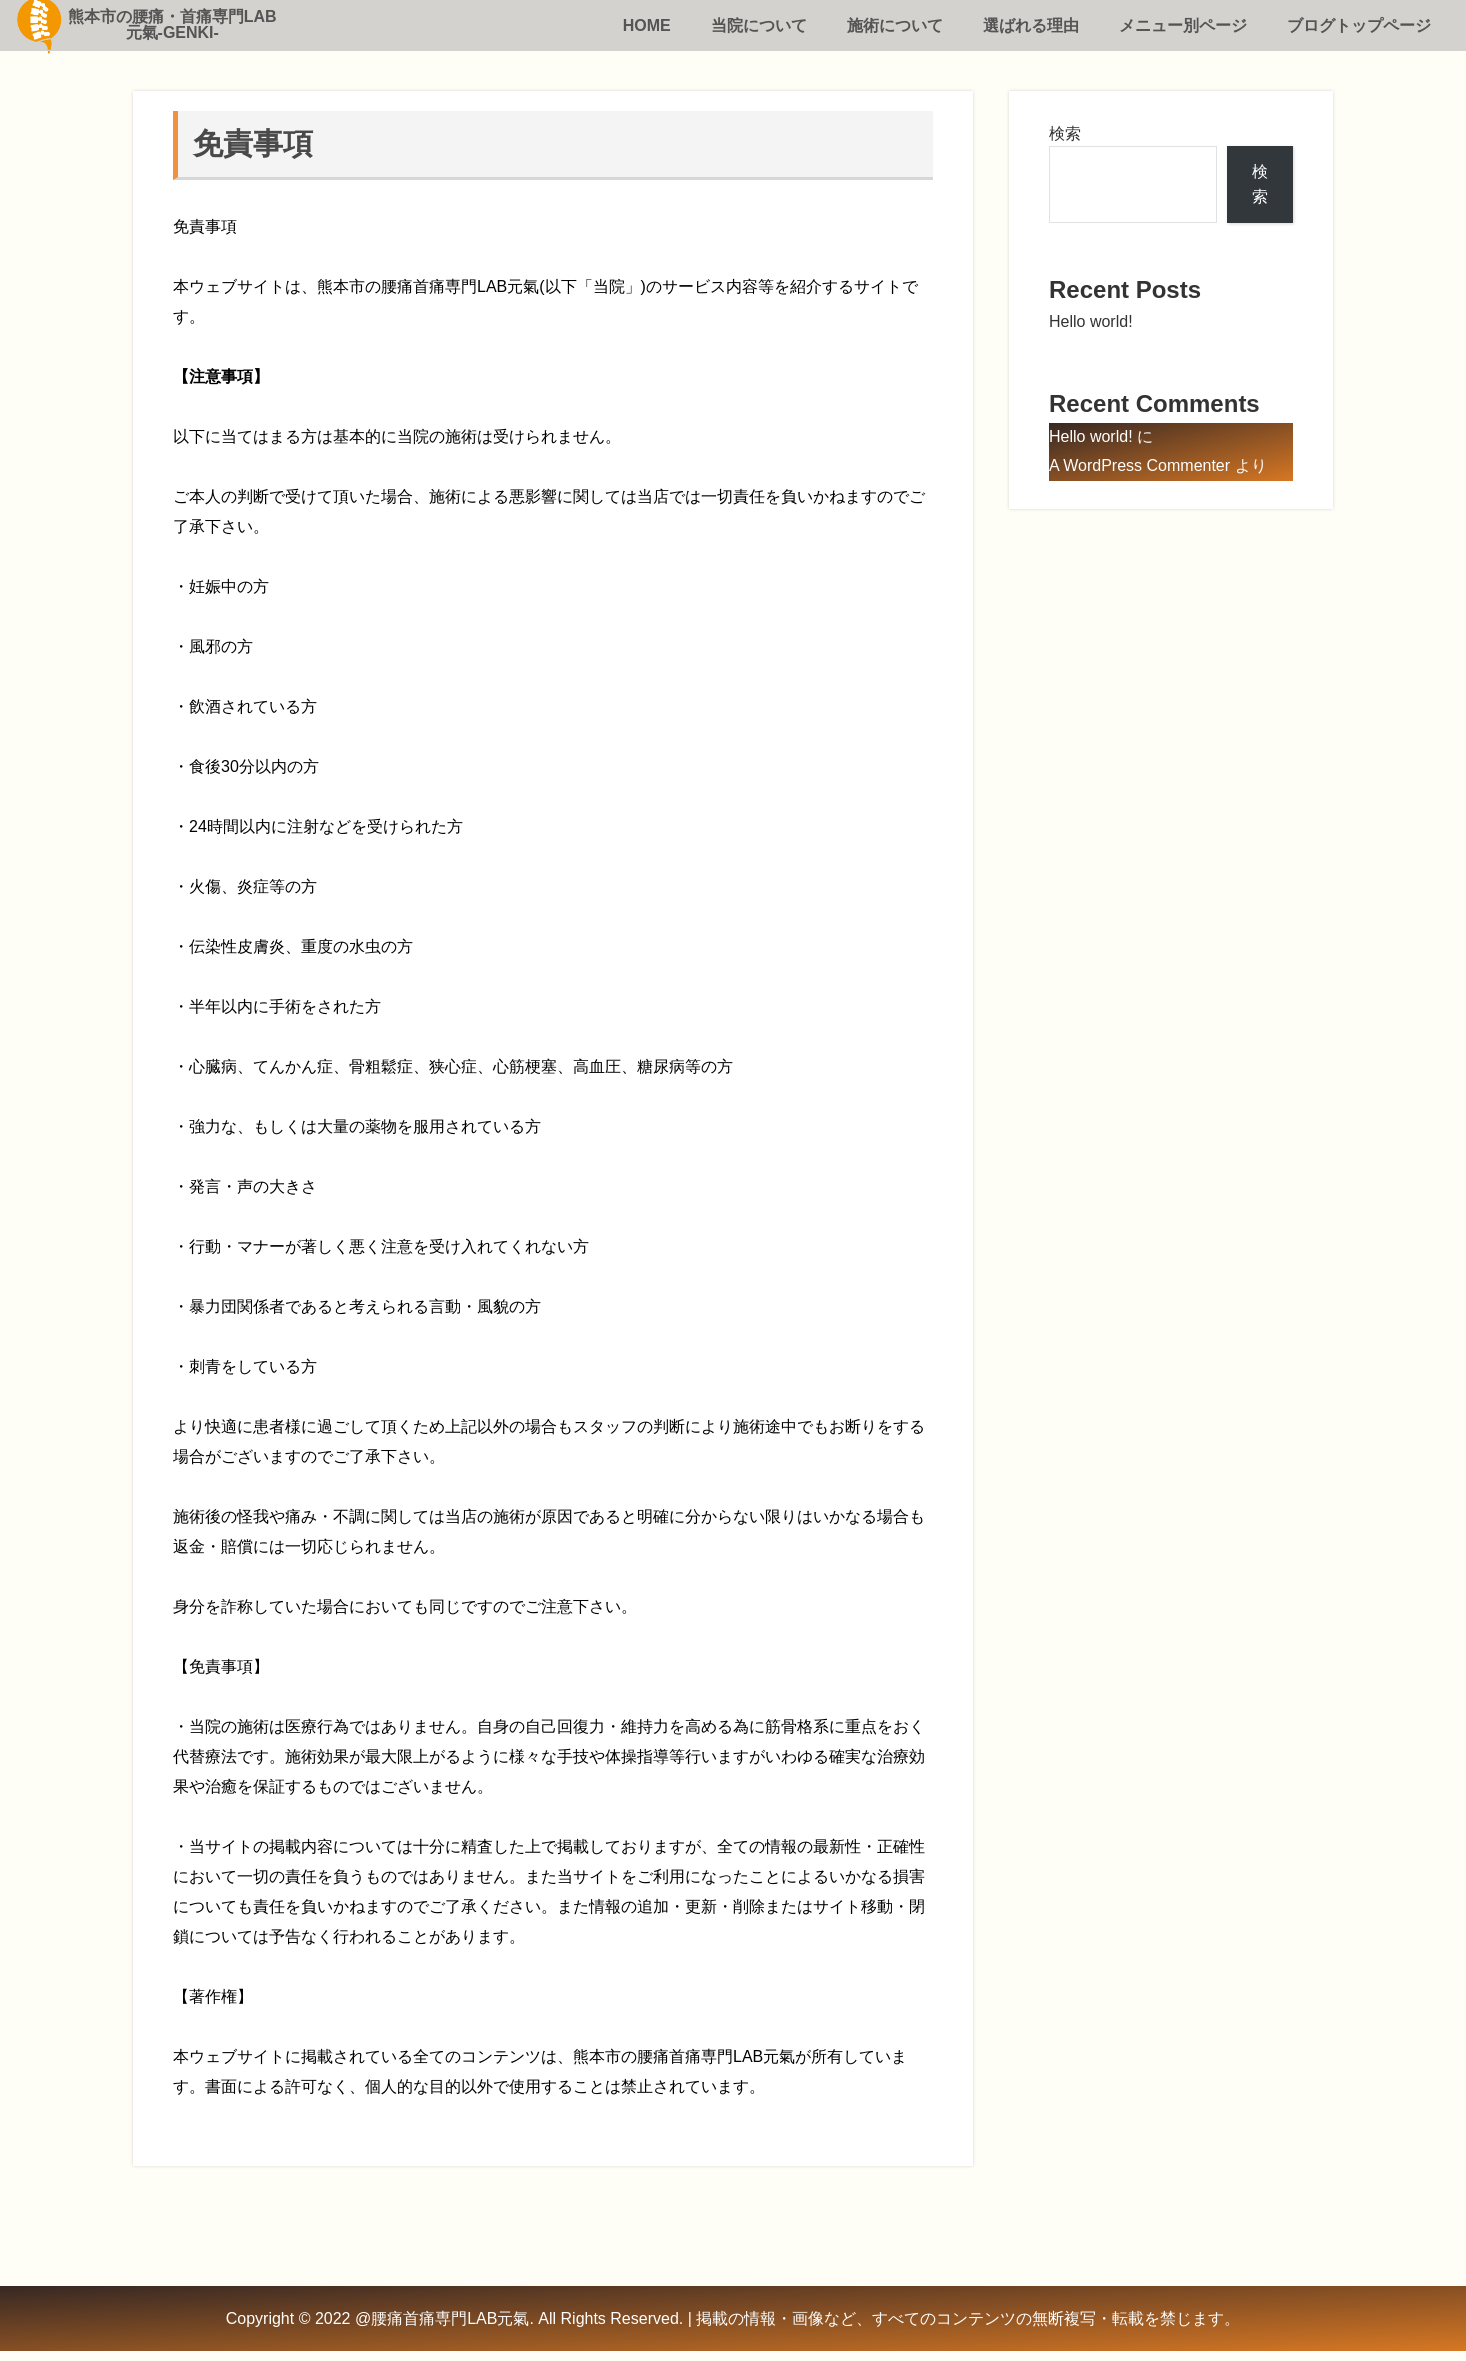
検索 (1065, 142)
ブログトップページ (1354, 29)
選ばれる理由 (1026, 29)
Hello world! (1091, 330)
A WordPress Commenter (1139, 474)
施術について (890, 29)
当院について (754, 29)
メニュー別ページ (1178, 29)
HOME (642, 29)
